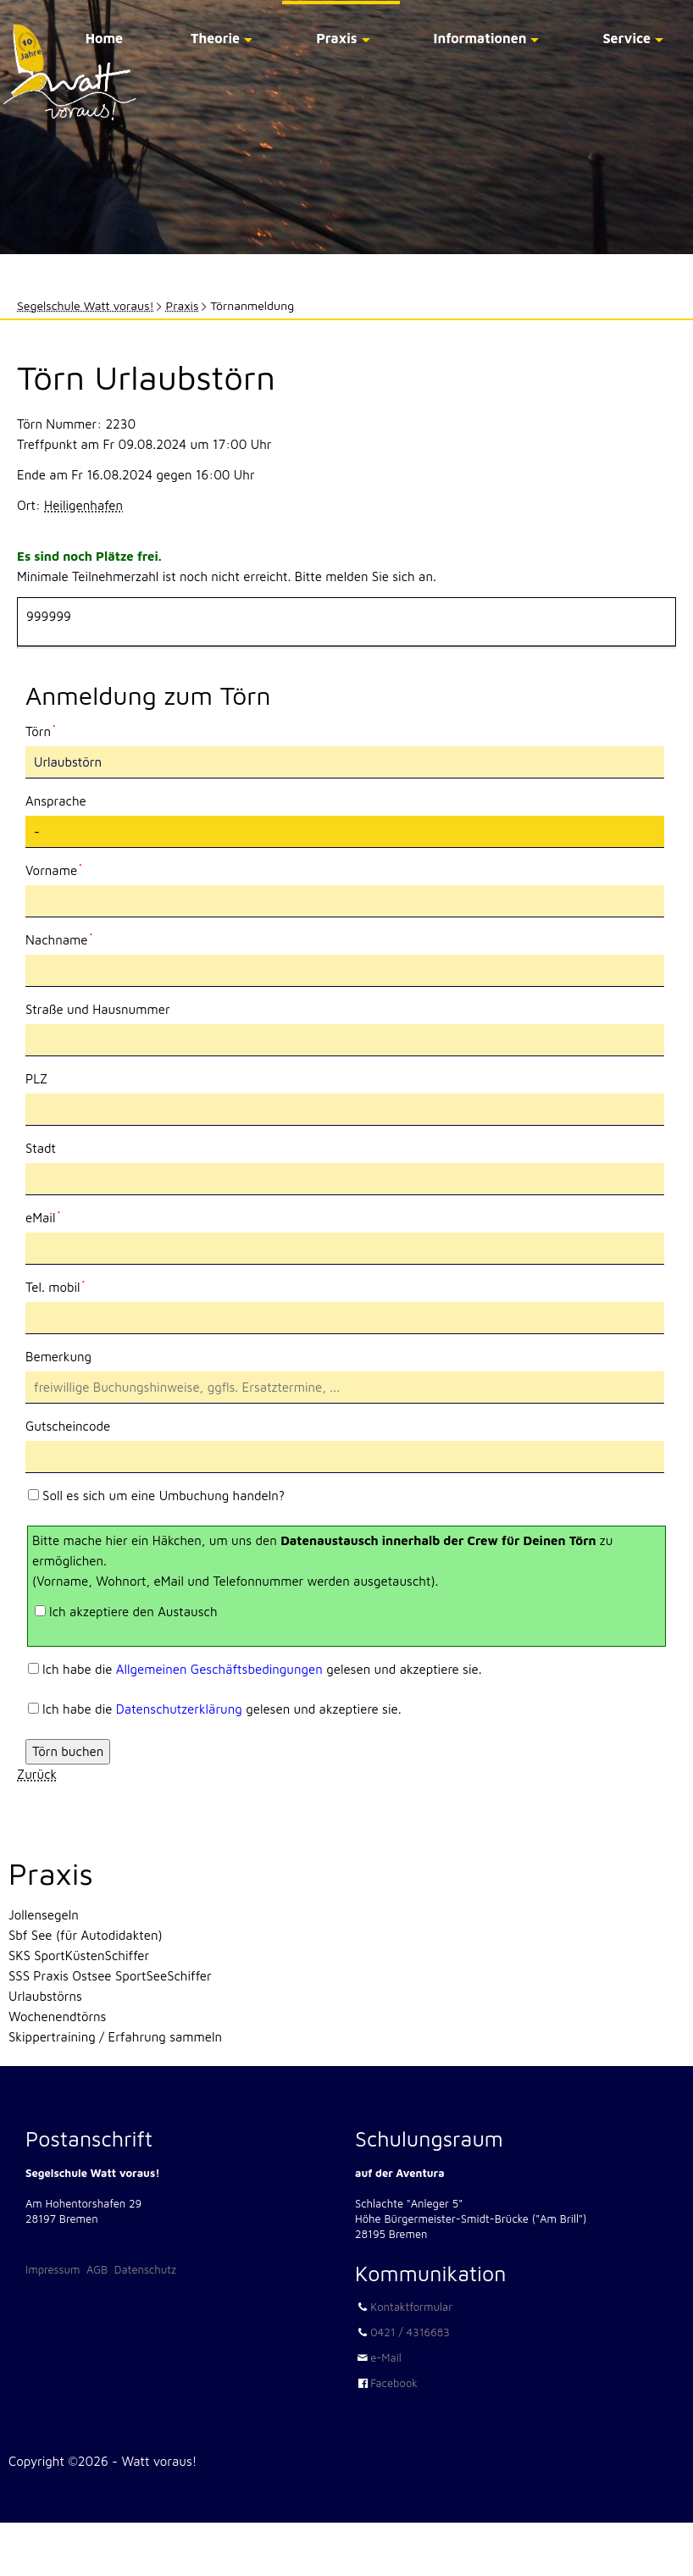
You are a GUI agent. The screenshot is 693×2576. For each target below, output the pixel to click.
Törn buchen (67, 1751)
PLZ (36, 1079)
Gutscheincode (67, 1426)
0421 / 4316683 (410, 2332)
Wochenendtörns (57, 2016)
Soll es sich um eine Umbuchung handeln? (163, 1495)
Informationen (480, 38)
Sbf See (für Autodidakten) (85, 1935)
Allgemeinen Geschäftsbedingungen (219, 1669)
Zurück (37, 1774)
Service (626, 38)
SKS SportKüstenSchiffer (78, 1955)
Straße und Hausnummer (97, 1009)
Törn (53, 730)
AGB (97, 2269)
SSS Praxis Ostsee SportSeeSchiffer (110, 1976)
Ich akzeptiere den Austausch (133, 1611)
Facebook (394, 2383)
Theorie (215, 38)
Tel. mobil (55, 1285)
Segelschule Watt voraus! (85, 305)
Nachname (58, 938)
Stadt (40, 1148)
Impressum (52, 2269)
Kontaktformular (411, 2306)
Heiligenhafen (83, 505)
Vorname (53, 869)
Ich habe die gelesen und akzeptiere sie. (262, 1669)
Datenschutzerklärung (179, 1709)
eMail (53, 1216)
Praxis (336, 38)
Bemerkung (58, 1356)
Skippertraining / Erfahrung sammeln (115, 2037)
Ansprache (55, 801)
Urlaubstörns (45, 1996)
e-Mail (386, 2357)
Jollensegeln (43, 1915)
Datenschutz (145, 2269)
